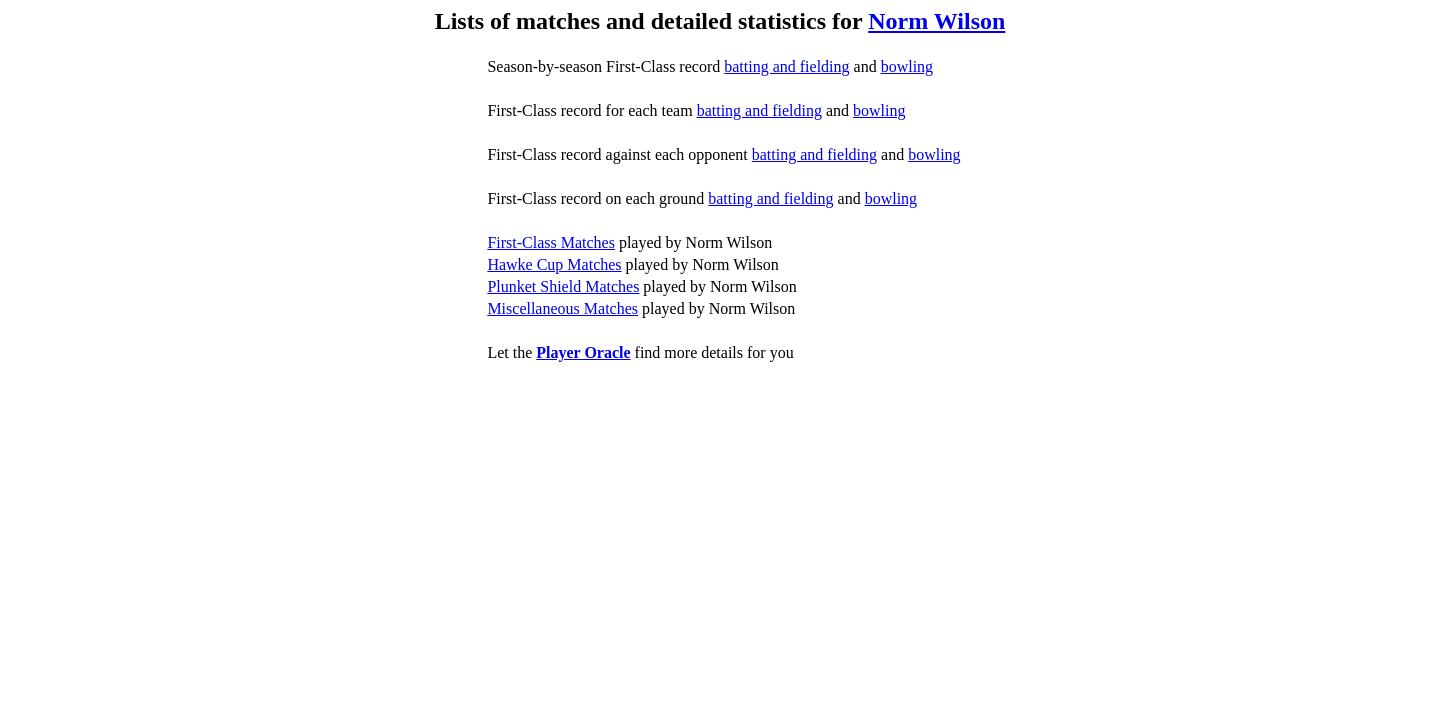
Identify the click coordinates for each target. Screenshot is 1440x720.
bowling (907, 66)
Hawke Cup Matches (554, 264)
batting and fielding (786, 66)
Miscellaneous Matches (562, 308)
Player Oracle (583, 352)
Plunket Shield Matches (563, 286)
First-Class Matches (551, 242)
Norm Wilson (936, 21)
